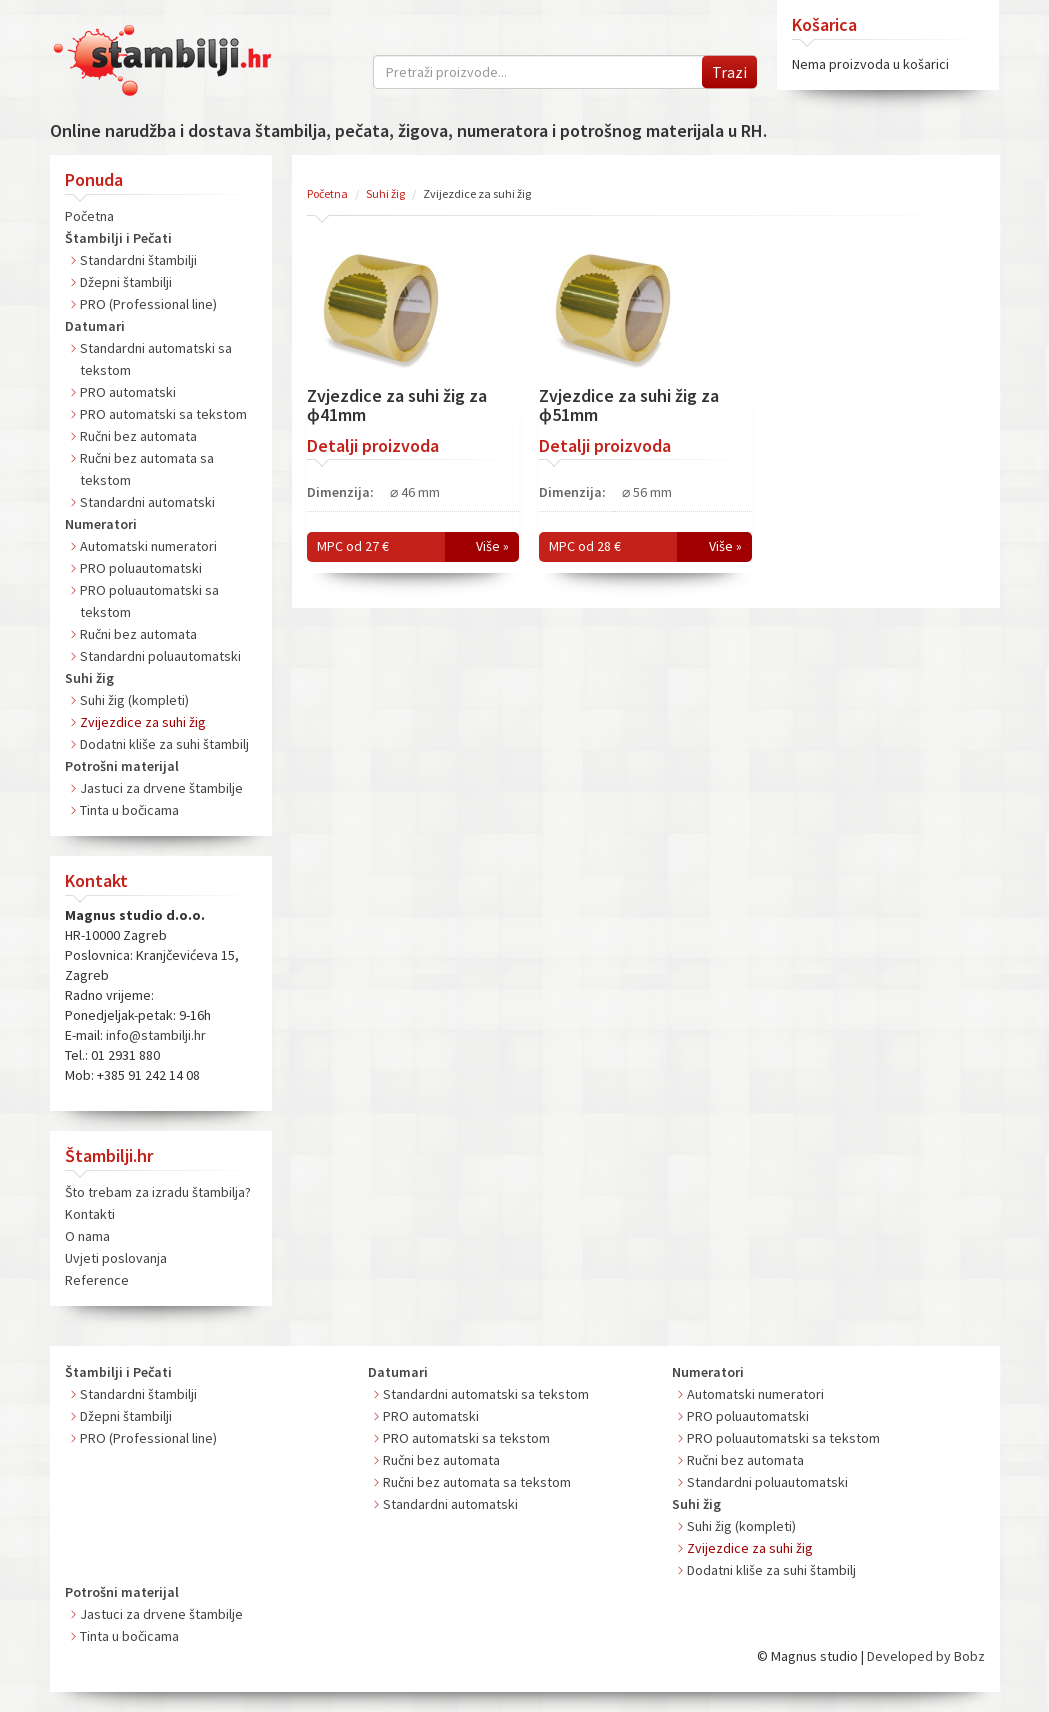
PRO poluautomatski (141, 568)
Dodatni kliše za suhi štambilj (164, 744)
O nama (87, 1236)
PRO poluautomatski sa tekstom (783, 1438)
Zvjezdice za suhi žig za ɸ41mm (397, 405)
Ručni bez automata (138, 436)
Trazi (729, 72)
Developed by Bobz (926, 1656)
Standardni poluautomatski (160, 656)
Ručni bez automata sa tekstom (477, 1482)
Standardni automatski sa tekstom (486, 1394)
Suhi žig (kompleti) (134, 700)
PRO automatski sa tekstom (163, 414)
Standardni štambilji (138, 260)
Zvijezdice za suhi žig (143, 722)
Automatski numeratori (148, 546)
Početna (89, 216)
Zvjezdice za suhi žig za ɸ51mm (629, 405)
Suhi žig (89, 678)
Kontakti (90, 1214)
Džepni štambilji (126, 282)
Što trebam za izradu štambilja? (158, 1192)
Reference (97, 1280)
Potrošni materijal (122, 766)
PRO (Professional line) (148, 304)
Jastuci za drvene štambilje (161, 788)
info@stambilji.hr (156, 1035)
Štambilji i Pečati (118, 238)
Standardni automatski (147, 502)
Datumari (95, 326)
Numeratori (101, 524)
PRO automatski (128, 392)
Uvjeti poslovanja (116, 1258)
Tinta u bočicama (129, 810)
